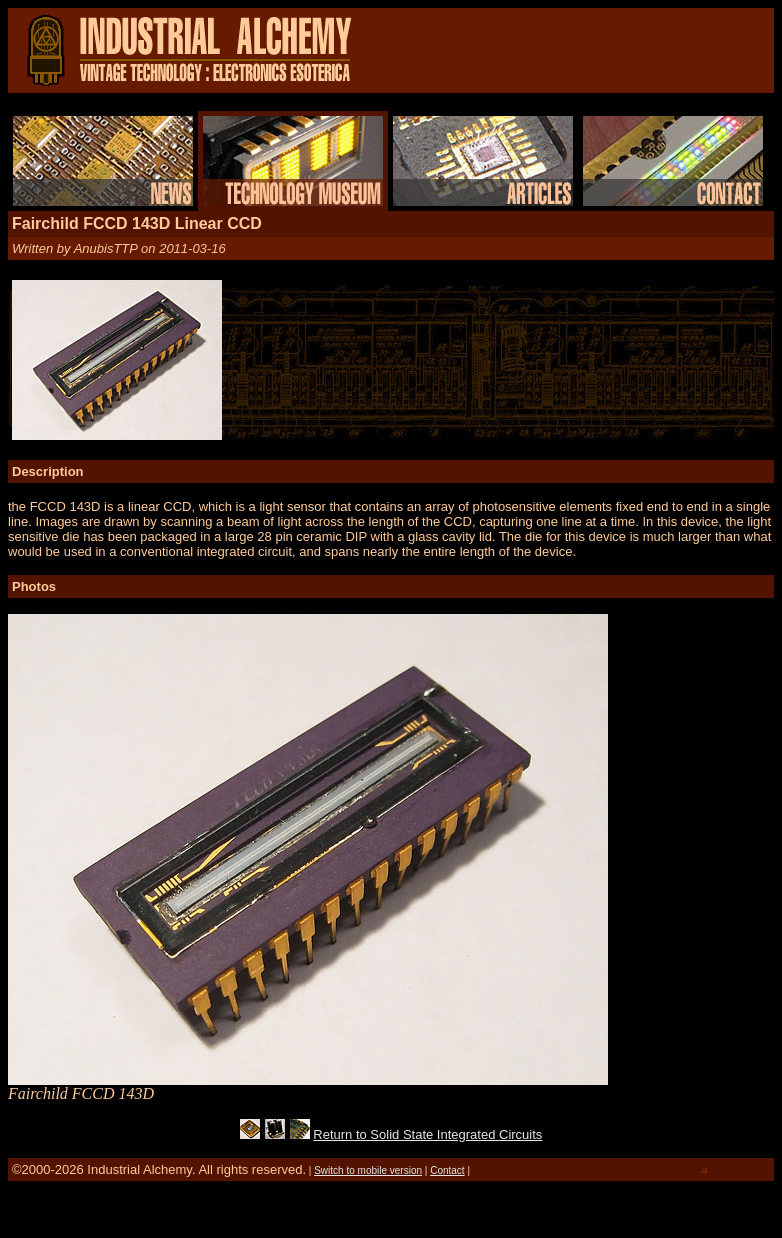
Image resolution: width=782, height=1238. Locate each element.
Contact (447, 1170)
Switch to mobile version (368, 1170)
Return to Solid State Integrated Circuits (427, 1134)
